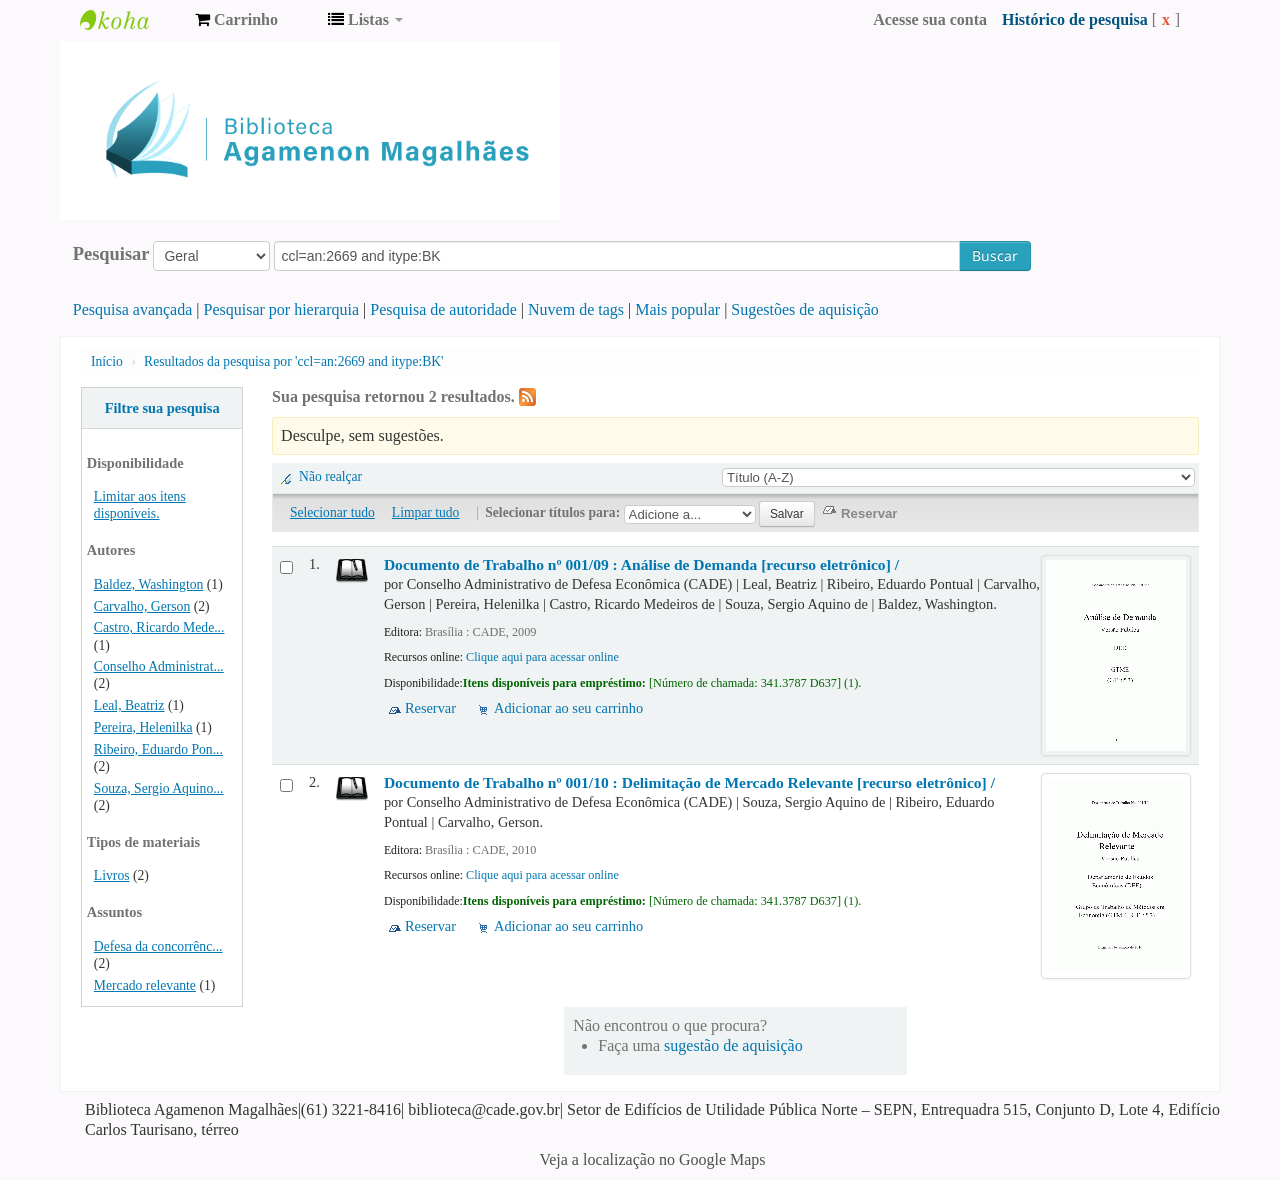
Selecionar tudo (332, 512)
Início (107, 361)
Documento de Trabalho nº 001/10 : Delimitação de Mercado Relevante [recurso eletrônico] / (689, 782)
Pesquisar (111, 254)
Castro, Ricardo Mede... (159, 627)
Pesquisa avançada (133, 309)
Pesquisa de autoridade (443, 309)
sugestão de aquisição (733, 1045)
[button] (236, 20)
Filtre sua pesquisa (162, 408)
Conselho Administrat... (159, 666)
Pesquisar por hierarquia (282, 309)
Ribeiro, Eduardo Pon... (158, 749)
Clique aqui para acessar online (542, 657)
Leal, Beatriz (129, 705)
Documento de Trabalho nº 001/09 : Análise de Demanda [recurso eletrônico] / (641, 564)
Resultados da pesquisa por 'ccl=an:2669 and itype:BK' (294, 361)
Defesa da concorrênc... (158, 946)
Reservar (430, 708)
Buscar (995, 255)
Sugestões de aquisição (805, 309)
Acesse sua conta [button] (930, 19)
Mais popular (677, 309)
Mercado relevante (145, 985)
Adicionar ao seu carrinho (568, 708)
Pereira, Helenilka (143, 727)
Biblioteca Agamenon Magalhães (130, 20)
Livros (112, 875)
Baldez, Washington (149, 584)
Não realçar (330, 476)
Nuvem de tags (576, 309)
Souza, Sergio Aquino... (159, 788)
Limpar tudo (426, 512)
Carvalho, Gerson (142, 606)
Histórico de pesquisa (1075, 19)
